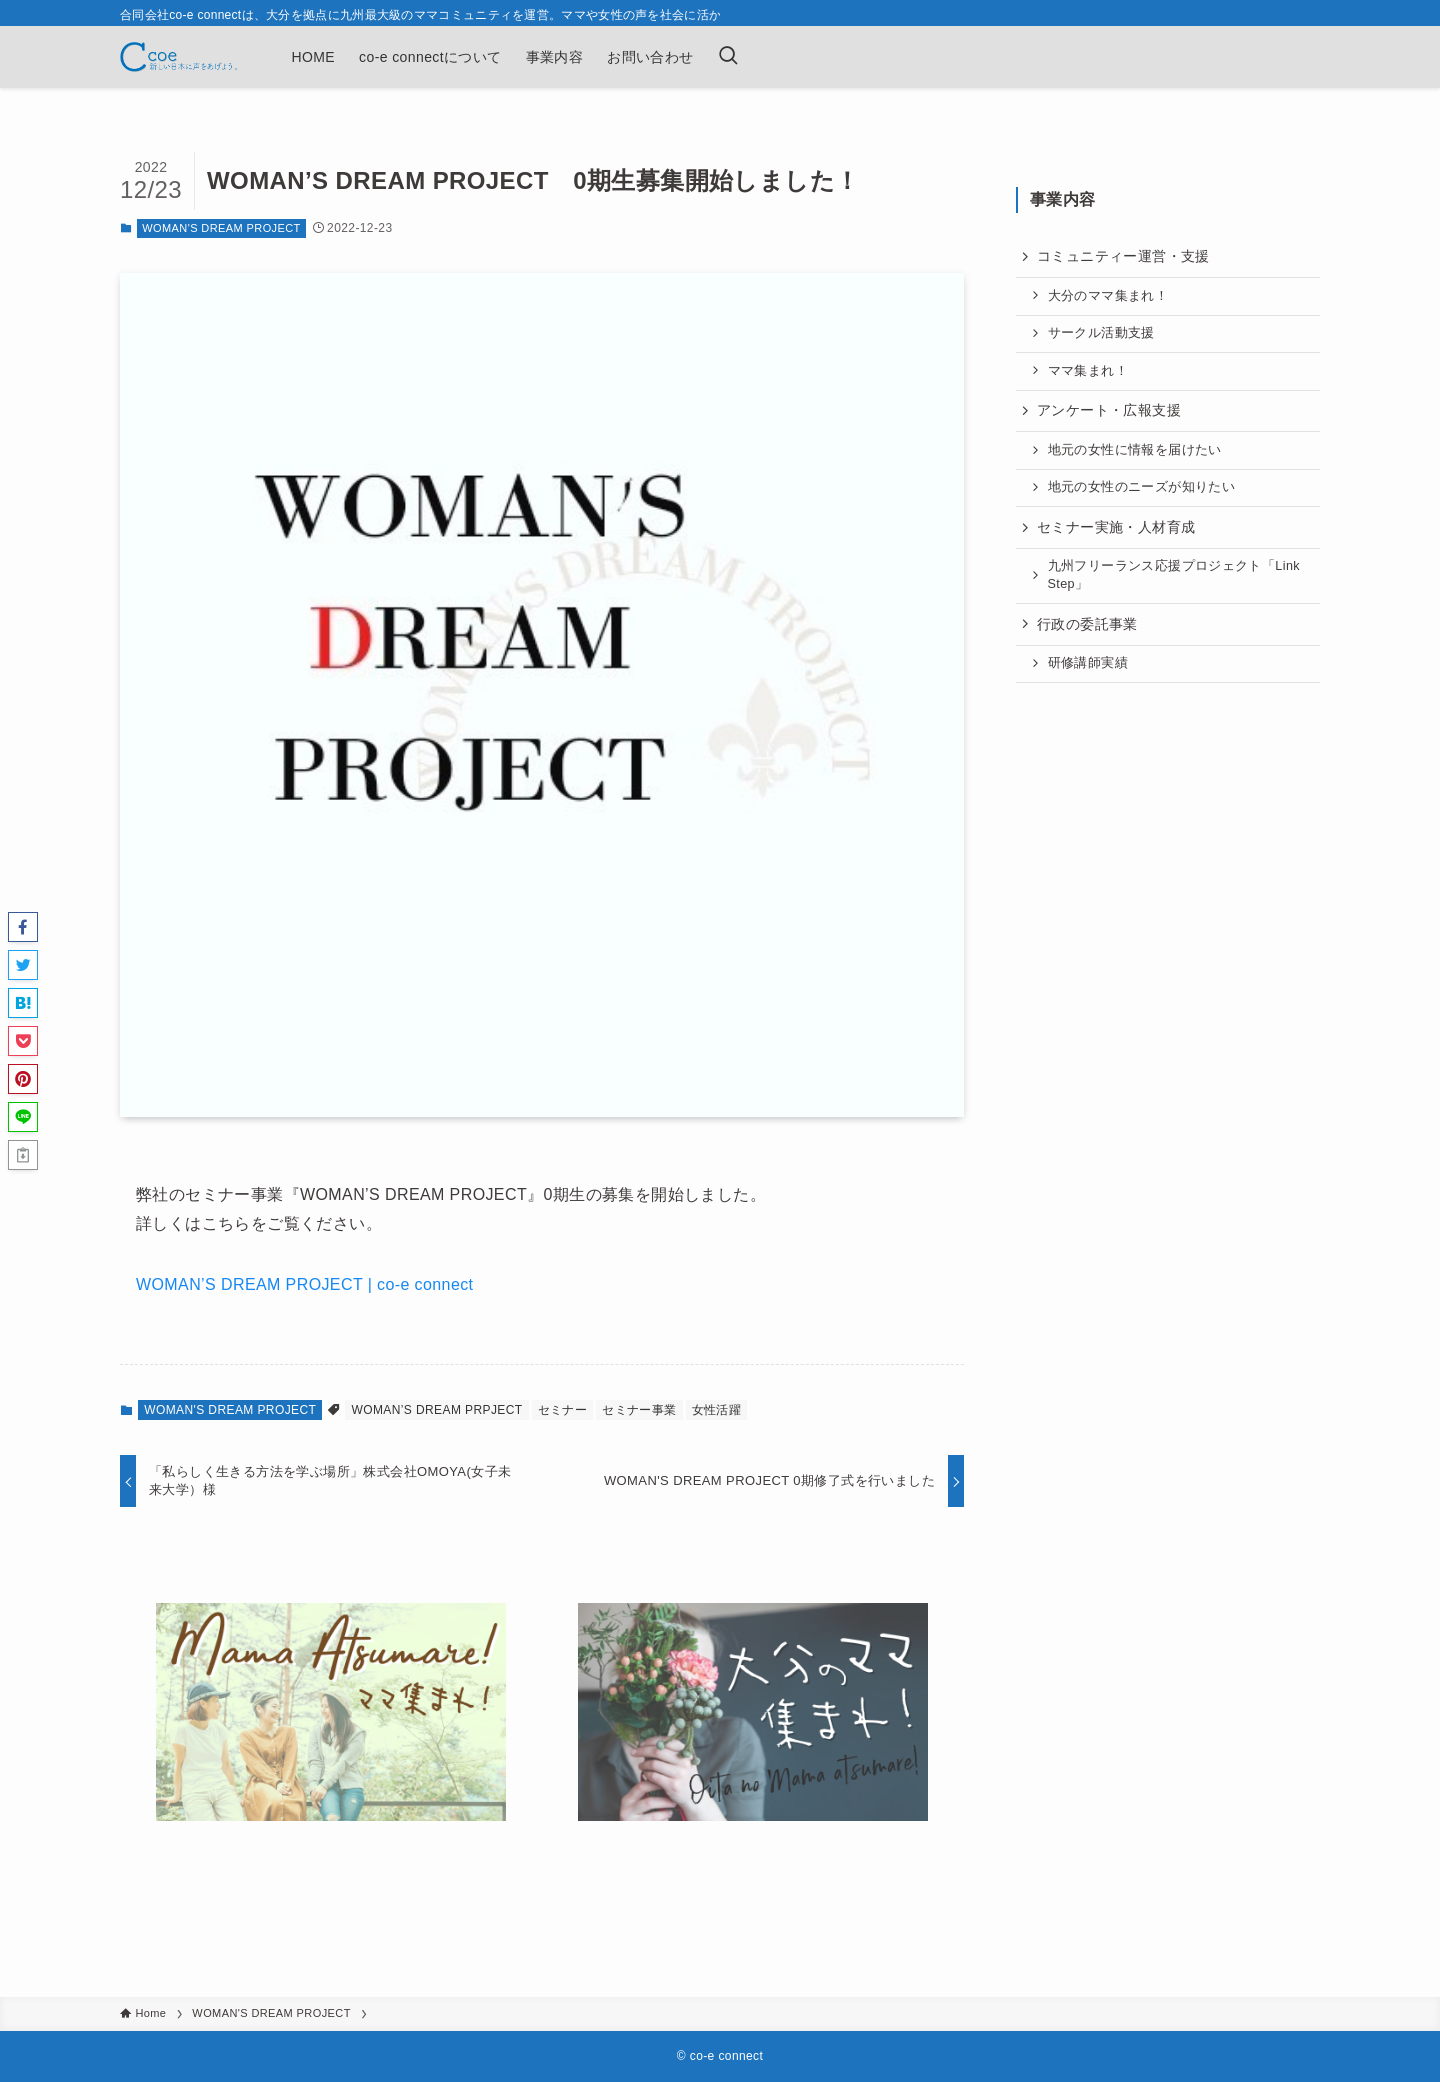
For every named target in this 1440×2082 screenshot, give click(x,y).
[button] (23, 927)
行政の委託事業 (1087, 624)
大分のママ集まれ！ (1108, 296)
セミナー (563, 1410)
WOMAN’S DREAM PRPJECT (436, 1410)
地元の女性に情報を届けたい (1135, 450)
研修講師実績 (1088, 663)
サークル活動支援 (1101, 333)
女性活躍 (717, 1410)
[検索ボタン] (728, 57)
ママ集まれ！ (1088, 371)
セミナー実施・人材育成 (1116, 527)
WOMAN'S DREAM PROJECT (221, 228)
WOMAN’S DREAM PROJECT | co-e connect (304, 1284)
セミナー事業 (639, 1410)
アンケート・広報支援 (1109, 410)
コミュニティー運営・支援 (1123, 256)
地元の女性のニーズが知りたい (1142, 487)
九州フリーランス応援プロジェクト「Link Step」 (1174, 575)
